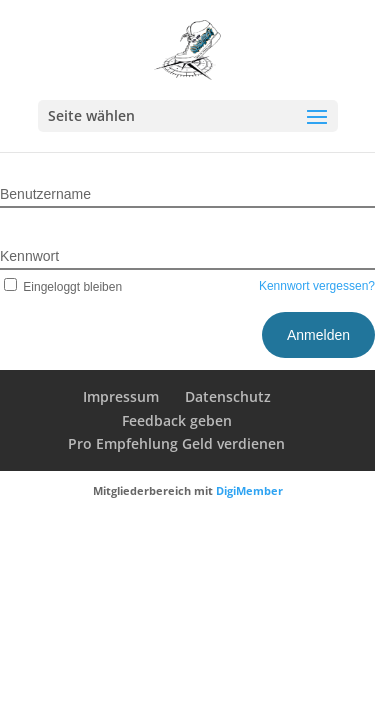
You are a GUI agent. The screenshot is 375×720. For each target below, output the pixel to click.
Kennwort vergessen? (317, 286)
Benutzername (45, 194)
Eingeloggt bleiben (61, 287)
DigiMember (249, 490)
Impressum (121, 396)
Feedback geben (177, 420)
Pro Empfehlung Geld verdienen (176, 443)
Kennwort (29, 256)
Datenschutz (228, 396)
